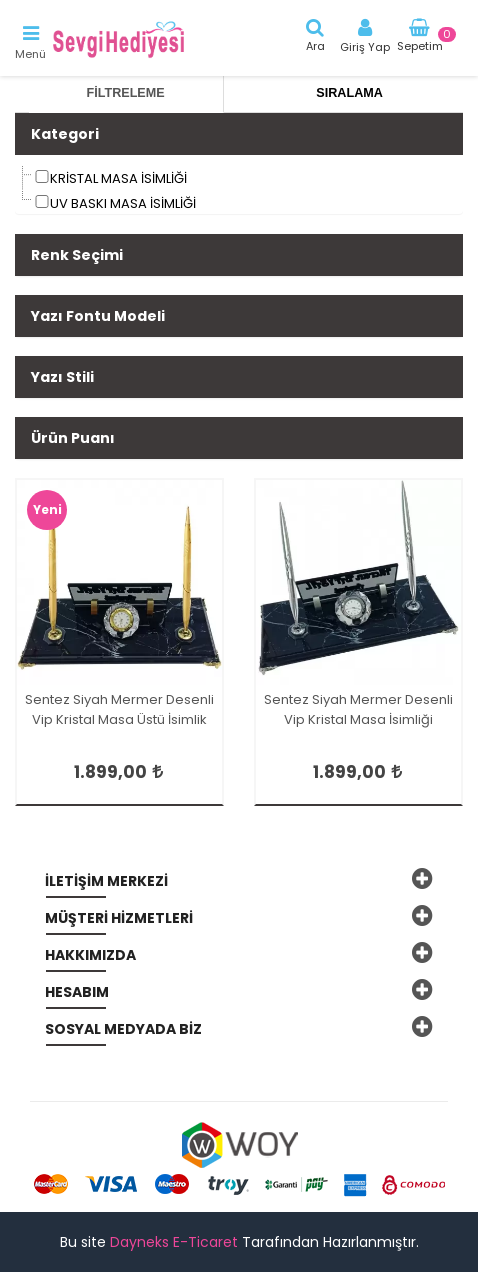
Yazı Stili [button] (62, 377)
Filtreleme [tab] (126, 93)
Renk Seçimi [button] (77, 255)
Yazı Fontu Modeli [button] (98, 316)
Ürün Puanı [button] (73, 438)
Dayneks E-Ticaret (174, 1242)
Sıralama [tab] (349, 93)
